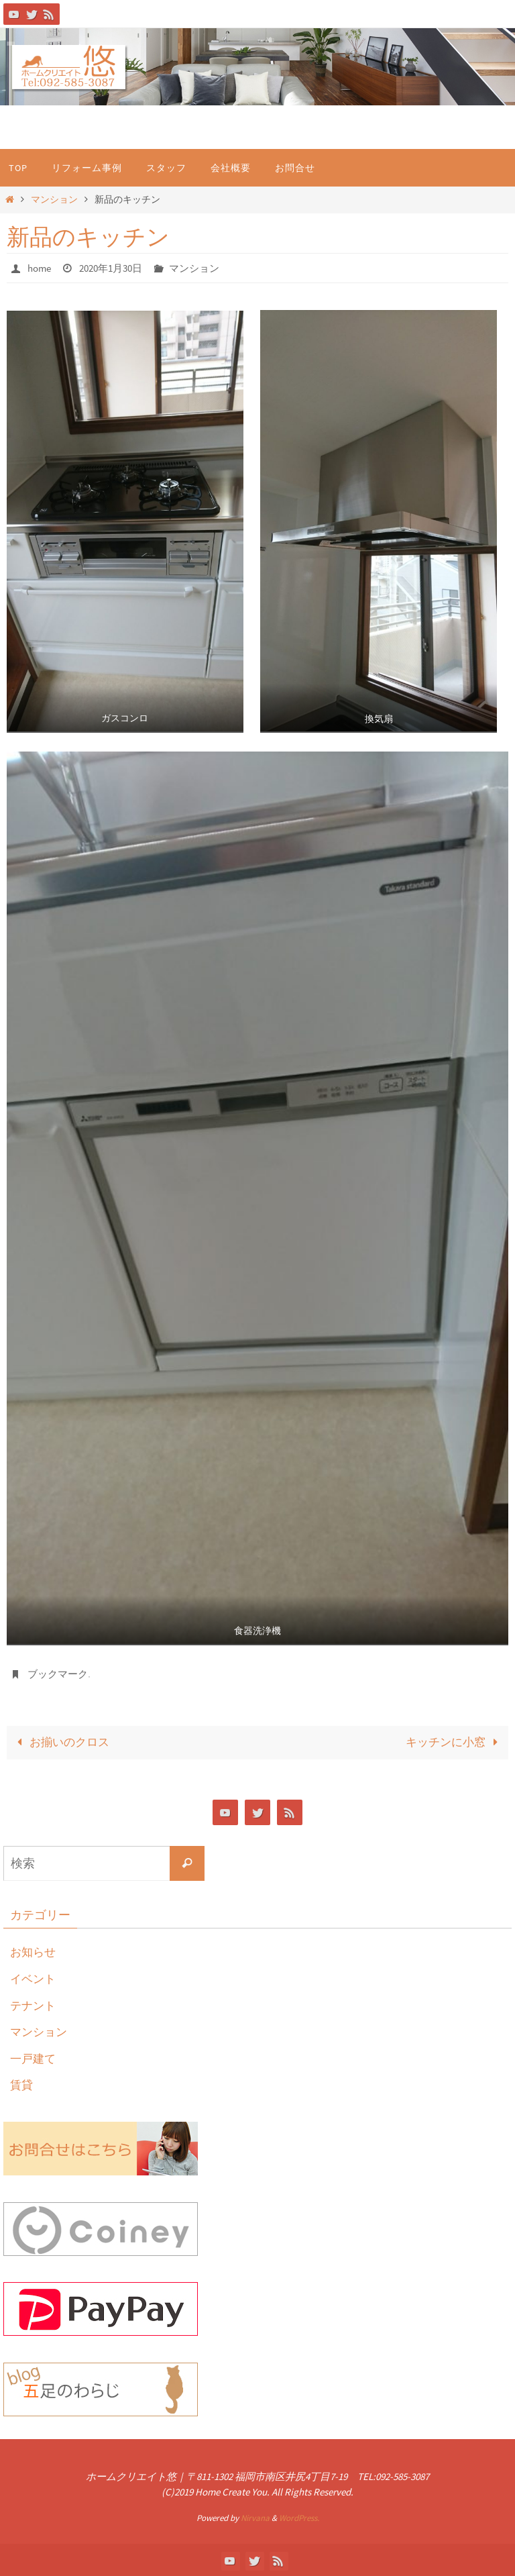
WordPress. (299, 2516)
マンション (54, 199)
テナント (34, 2003)
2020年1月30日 (117, 267)
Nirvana (255, 2516)
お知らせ (34, 1950)
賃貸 (22, 2083)
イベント (34, 1976)
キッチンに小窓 (455, 1740)
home (40, 267)
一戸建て (34, 2056)
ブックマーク (59, 1673)
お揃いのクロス (60, 1740)
